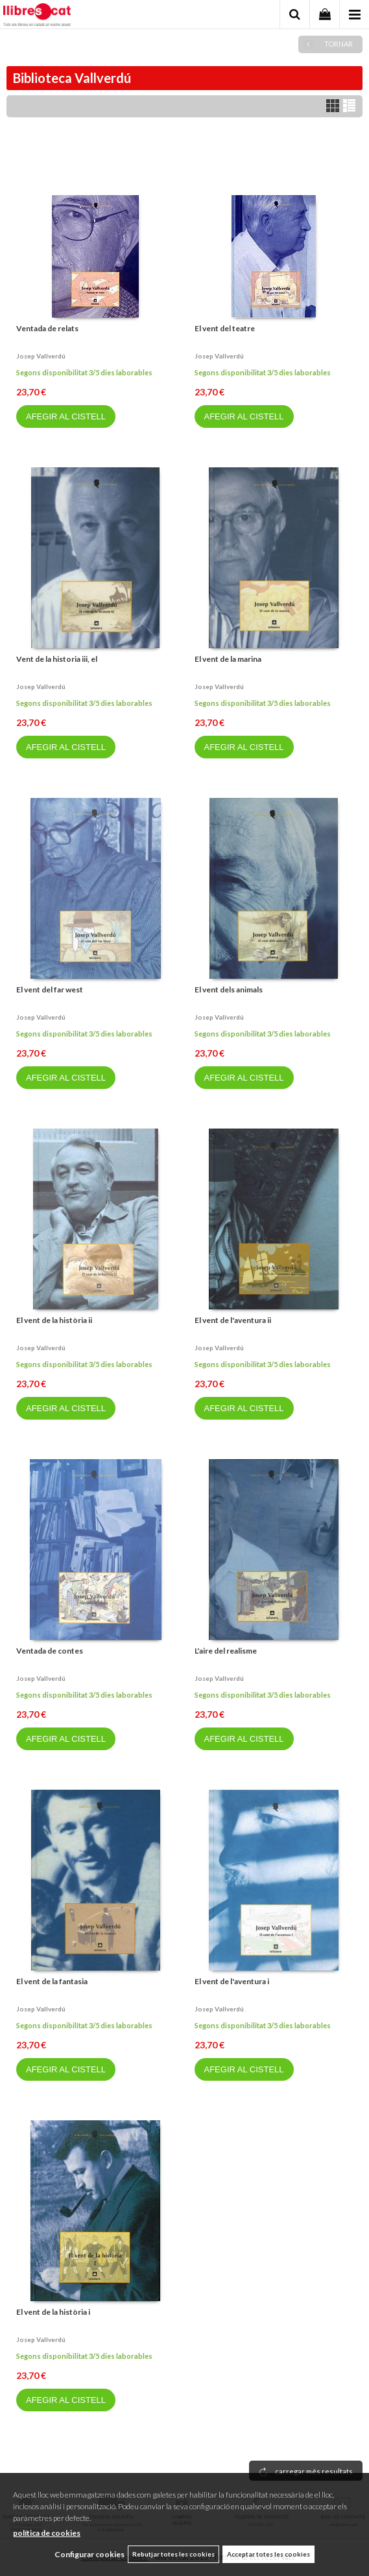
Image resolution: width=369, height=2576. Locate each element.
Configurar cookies (89, 2554)
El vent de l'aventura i (232, 1981)
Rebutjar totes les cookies (173, 2554)
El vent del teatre (225, 328)
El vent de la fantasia (52, 1981)
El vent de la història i (53, 2312)
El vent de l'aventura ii (233, 1320)
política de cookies (46, 2533)
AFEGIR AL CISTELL (66, 416)
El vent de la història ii (54, 1320)
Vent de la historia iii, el (56, 659)
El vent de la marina (228, 659)
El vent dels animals (229, 989)
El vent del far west (49, 989)
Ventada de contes (49, 1651)
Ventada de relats (47, 328)
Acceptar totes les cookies (268, 2554)
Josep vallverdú (40, 356)
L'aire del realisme (226, 1651)
